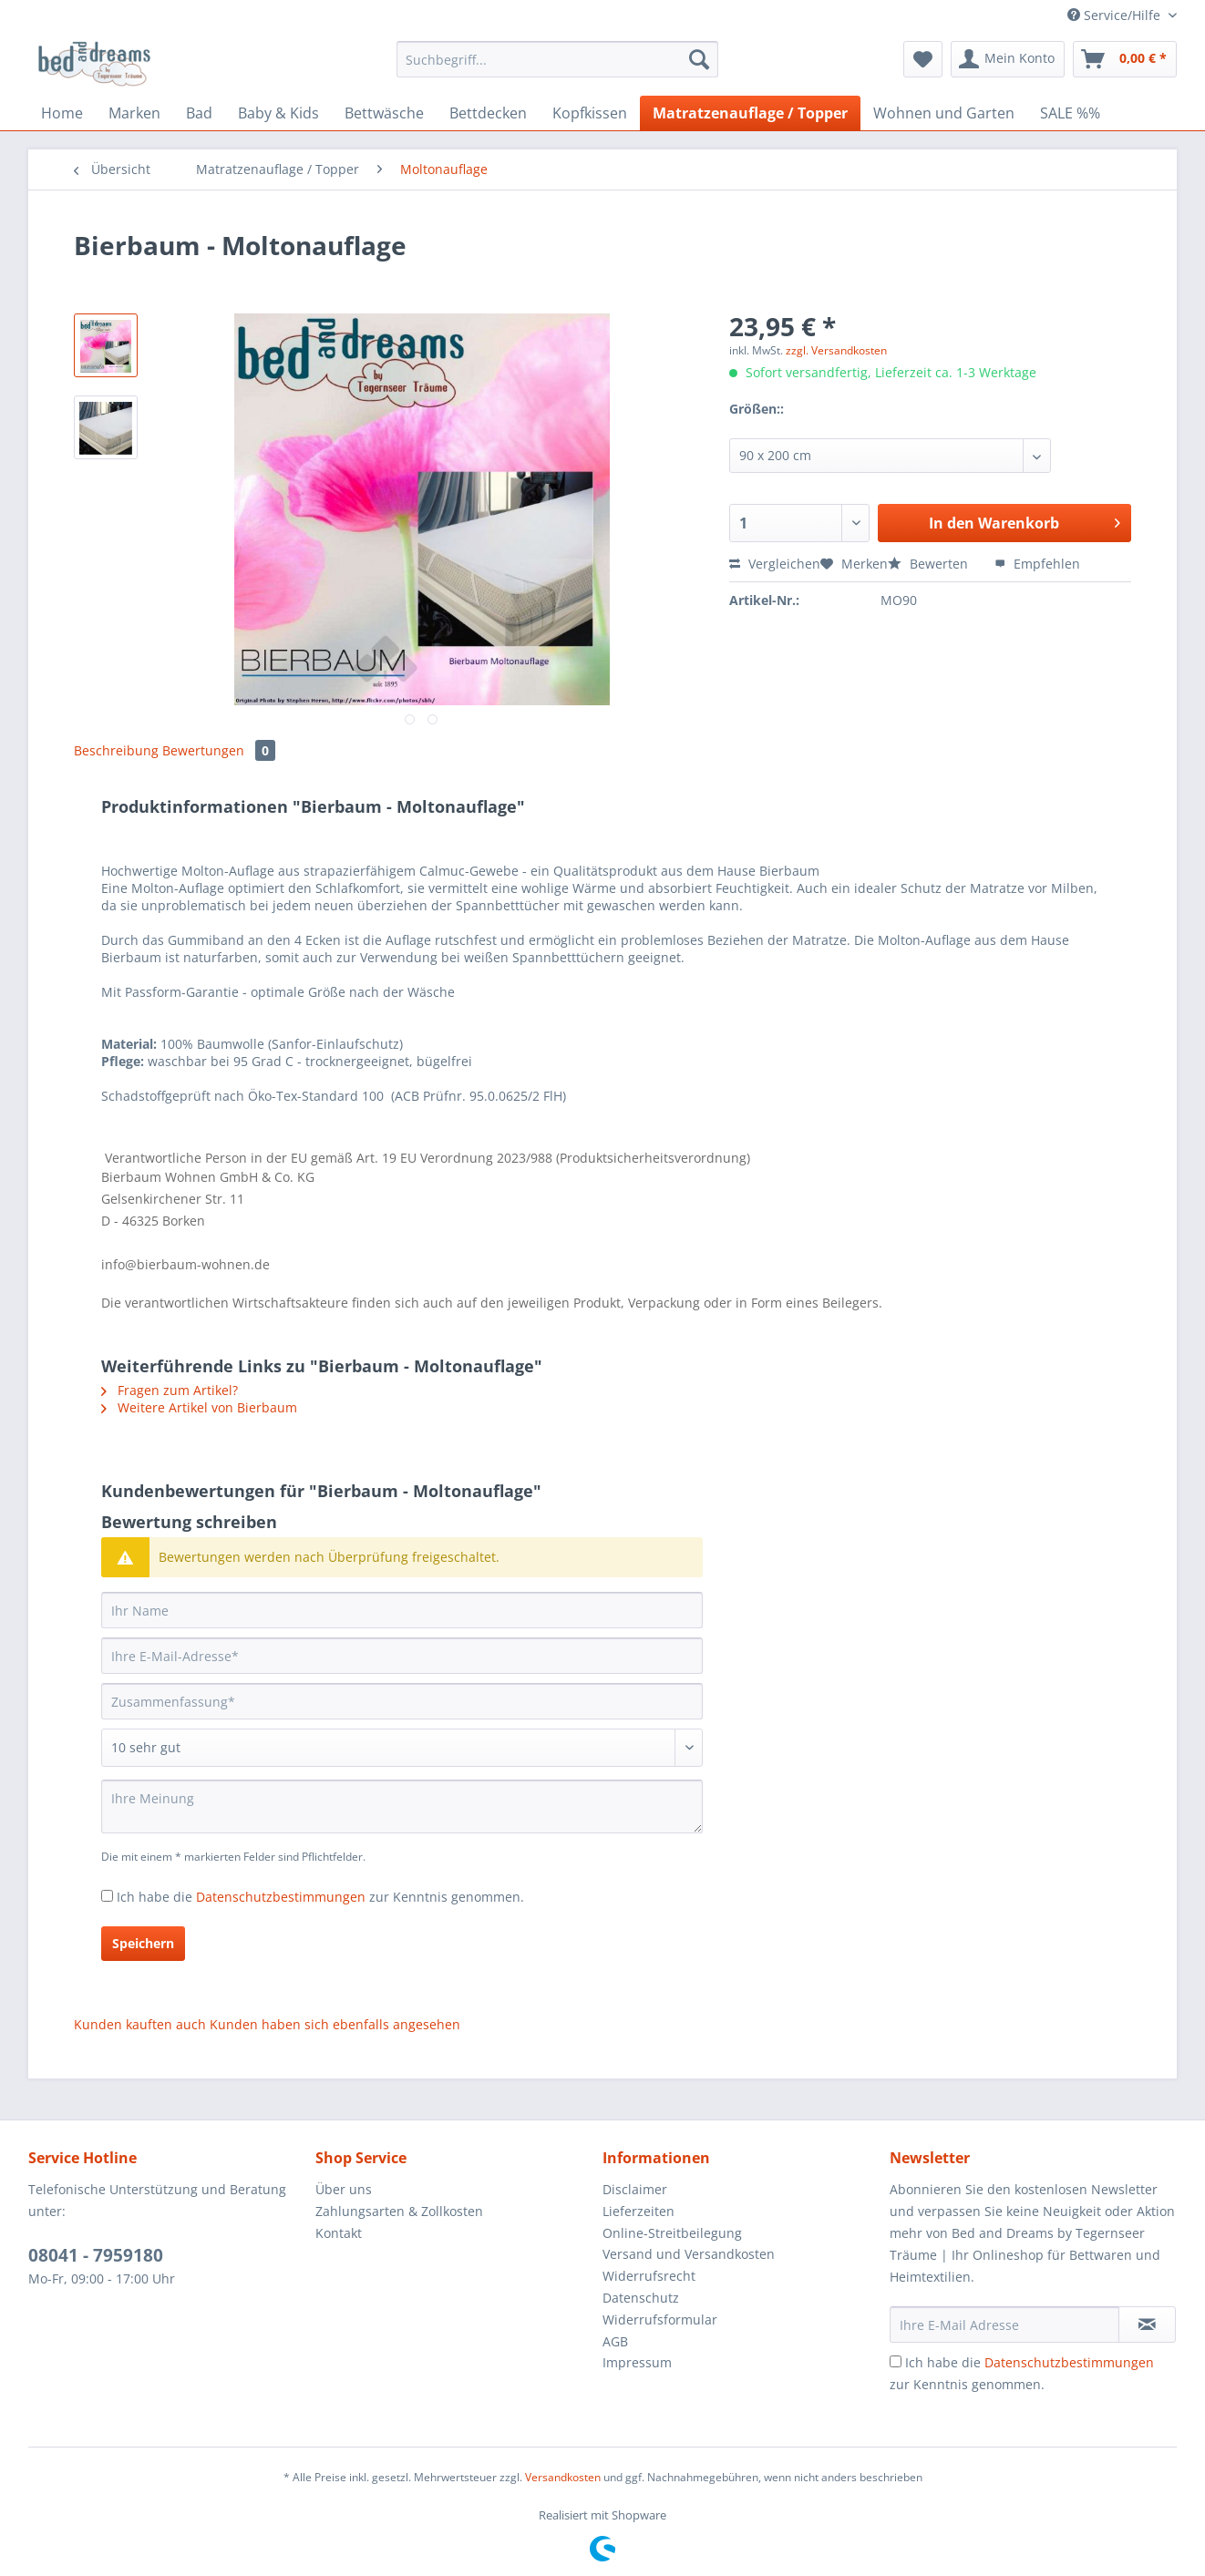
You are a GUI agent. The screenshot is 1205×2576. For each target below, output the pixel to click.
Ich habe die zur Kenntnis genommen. (320, 1896)
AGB (615, 2341)
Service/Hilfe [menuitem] (1115, 15)
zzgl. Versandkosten (836, 350)
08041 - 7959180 (95, 2255)
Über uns (343, 2189)
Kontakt (338, 2233)
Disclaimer (634, 2189)
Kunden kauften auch (140, 2024)
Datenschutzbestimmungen (281, 1896)
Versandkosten (563, 2477)
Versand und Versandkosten (688, 2254)
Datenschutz (640, 2297)
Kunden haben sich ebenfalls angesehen (335, 2024)
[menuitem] (557, 68)
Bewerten (930, 563)
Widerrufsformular (659, 2319)
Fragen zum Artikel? (169, 1390)
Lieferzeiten (638, 2211)
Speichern (143, 1943)
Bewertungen (218, 750)
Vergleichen (774, 563)
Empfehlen (1037, 563)
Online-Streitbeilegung (672, 2233)
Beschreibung (116, 750)
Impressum (637, 2362)
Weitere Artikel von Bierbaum (199, 1407)
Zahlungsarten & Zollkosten (399, 2211)
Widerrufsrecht (648, 2275)
